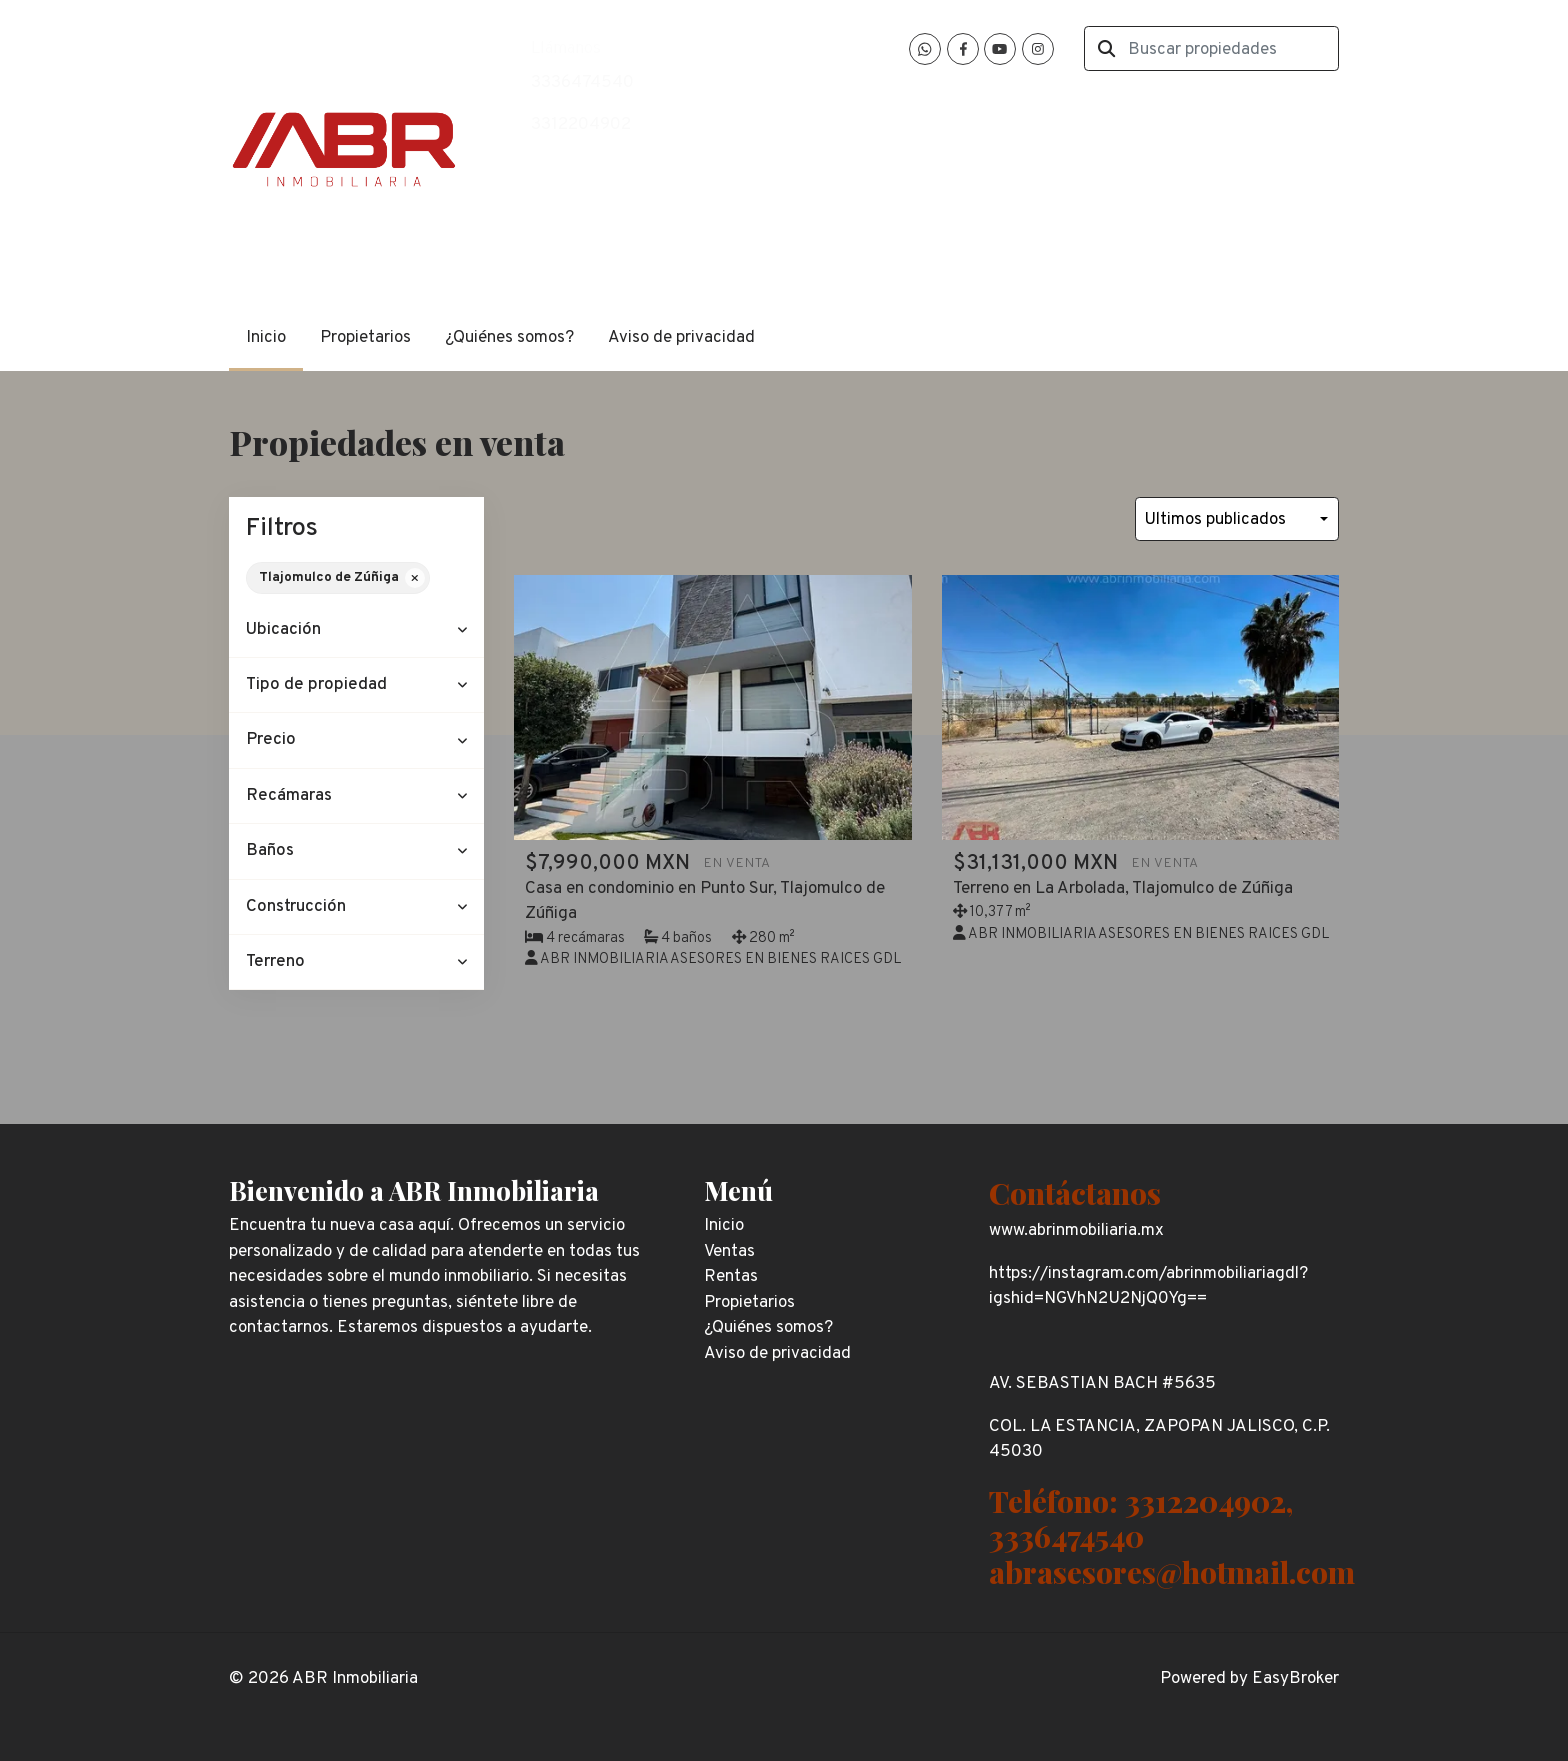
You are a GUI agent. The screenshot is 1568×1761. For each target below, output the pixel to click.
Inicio (266, 338)
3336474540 (582, 83)
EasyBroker (1295, 1679)
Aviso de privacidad (681, 338)
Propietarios (365, 338)
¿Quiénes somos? (509, 338)
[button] (356, 630)
